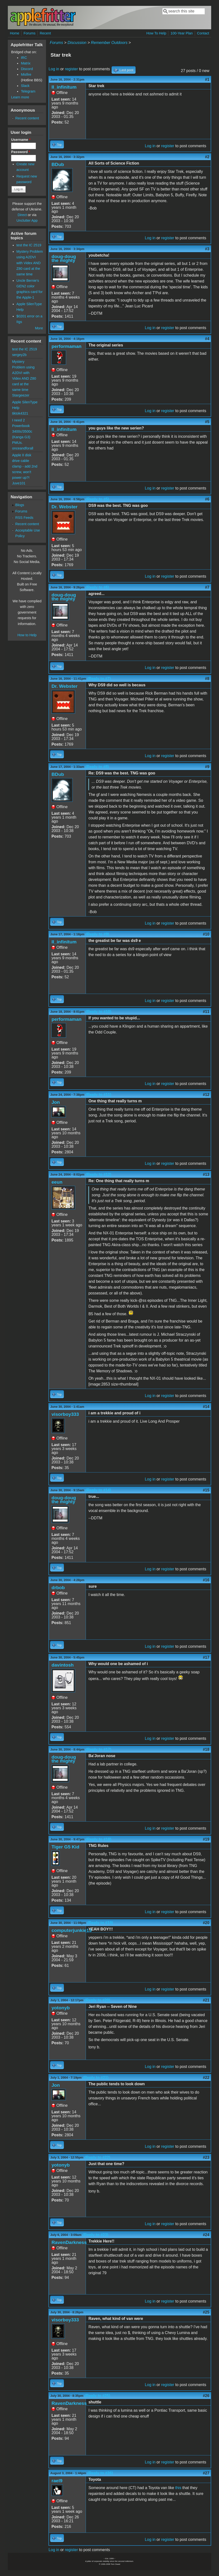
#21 (206, 2000)
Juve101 (18, 483)
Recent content (27, 118)
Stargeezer (20, 395)
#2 (207, 157)
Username (20, 140)
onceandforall (22, 448)
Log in (53, 69)
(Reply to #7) (99, 679)
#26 (206, 2396)
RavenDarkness (69, 2242)
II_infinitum (63, 87)
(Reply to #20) (97, 2000)
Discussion (77, 43)
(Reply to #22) (97, 2157)
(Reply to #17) (98, 1749)
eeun (56, 1182)
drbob (58, 1587)
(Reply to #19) (100, 1923)
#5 (207, 422)
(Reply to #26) (100, 2473)
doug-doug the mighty (63, 258)
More (39, 328)
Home (14, 33)
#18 (206, 1749)
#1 (207, 79)
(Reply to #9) (97, 934)
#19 (206, 1839)
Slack (25, 86)
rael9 (56, 2480)
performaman (66, 346)
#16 (206, 1580)
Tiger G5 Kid (65, 1846)
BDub (57, 164)
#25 (206, 2312)
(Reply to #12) (98, 1174)
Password (20, 152)
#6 (207, 499)
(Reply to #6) (97, 587)
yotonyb (60, 2007)
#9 (207, 767)
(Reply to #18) (98, 1839)
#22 (206, 2077)
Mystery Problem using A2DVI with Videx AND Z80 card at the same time (29, 263)
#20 (206, 1923)
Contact (203, 33)
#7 (207, 587)
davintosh (62, 1665)
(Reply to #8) (97, 767)
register (71, 69)
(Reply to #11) (98, 1095)
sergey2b (19, 355)
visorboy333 (65, 1414)
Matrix (25, 63)
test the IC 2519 (28, 245)
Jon (55, 1102)
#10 (206, 934)
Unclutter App (26, 220)
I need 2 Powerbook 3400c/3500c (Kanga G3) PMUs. (22, 431)
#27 (206, 2473)
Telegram (28, 91)
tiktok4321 (20, 413)
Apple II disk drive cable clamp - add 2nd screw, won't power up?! (24, 466)
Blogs (19, 505)
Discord (27, 69)
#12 (206, 1095)
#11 (206, 1012)
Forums (29, 33)
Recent (45, 33)
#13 (206, 1174)
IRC (24, 58)
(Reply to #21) (95, 2077)
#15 (206, 1490)
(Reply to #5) (97, 499)
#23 (206, 2157)
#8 (207, 679)
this (178, 2488)
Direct (22, 215)
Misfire (26, 74)
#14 (206, 1407)
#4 (207, 339)
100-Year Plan (182, 33)
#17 (206, 1657)
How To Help (156, 33)
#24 (206, 2235)
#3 (207, 249)
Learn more (20, 97)
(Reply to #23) (95, 2235)
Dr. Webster (64, 506)
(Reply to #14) (98, 1490)
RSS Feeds (24, 518)
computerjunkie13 (71, 1930)
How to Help (26, 635)
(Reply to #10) (98, 1012)
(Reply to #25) (97, 2396)
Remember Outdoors (109, 43)
